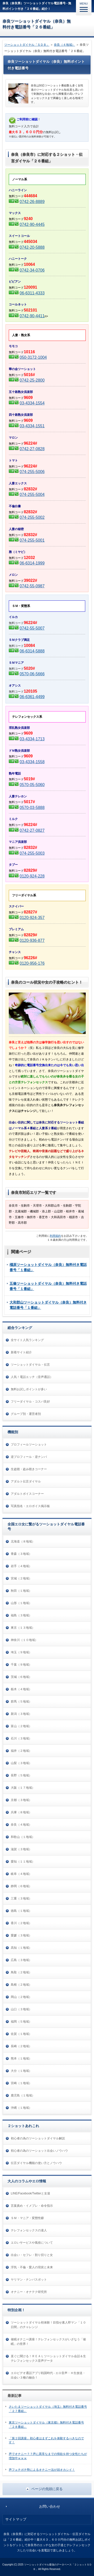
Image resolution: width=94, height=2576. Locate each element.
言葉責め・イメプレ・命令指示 (32, 2205)
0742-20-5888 (32, 247)
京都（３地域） (21, 1800)
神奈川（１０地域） (24, 1640)
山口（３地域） (21, 2009)
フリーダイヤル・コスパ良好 (30, 1401)
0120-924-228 (32, 876)
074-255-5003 (32, 853)
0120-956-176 (32, 963)
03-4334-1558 (32, 762)
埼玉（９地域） (21, 1652)
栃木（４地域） (21, 1689)
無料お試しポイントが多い (29, 1389)
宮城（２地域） (21, 1578)
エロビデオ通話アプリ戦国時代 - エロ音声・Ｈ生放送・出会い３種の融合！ (48, 2375)
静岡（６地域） (21, 1886)
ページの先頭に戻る (47, 2489)
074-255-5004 (32, 494)
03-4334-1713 (32, 739)
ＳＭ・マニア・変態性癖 (27, 2218)
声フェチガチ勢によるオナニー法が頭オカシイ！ (42, 2469)
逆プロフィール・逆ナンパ (29, 1457)
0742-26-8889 (32, 201)
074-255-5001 (32, 540)
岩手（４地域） (21, 1566)
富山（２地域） (21, 1726)
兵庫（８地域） (21, 1812)
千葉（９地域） (21, 1664)
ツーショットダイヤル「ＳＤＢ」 (26, 44)
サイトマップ (15, 2519)
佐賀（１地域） (21, 2034)
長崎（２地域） (21, 2046)
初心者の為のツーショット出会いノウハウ (39, 2150)
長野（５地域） (21, 1775)
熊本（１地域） (21, 2058)
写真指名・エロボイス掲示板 (30, 1506)
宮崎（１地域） (21, 2083)
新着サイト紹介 (21, 1352)
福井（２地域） (21, 1751)
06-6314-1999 (32, 563)
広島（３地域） (21, 1960)
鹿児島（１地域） (23, 2095)
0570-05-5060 (32, 785)
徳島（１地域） (21, 1911)
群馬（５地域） (21, 1701)
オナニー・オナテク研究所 (29, 2292)
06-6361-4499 (32, 697)
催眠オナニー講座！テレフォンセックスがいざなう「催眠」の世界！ (48, 2342)
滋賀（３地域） (21, 1849)
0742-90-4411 (32, 316)
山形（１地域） (21, 1603)
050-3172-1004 (33, 357)
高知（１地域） (21, 1947)
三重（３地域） (21, 1898)
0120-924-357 (32, 917)
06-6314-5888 (32, 651)
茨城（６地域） (21, 1677)
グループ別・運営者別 (26, 1414)
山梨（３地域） (21, 1763)
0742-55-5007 (32, 628)
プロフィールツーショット (29, 1444)
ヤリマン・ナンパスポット (29, 2279)
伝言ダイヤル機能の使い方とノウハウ (36, 2163)
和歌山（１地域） (23, 1837)
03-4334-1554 (32, 403)
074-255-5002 (32, 517)
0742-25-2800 (32, 380)
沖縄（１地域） (21, 2107)
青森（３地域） (21, 1554)
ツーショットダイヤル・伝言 (30, 1364)
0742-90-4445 (32, 224)
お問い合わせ (49, 2506)
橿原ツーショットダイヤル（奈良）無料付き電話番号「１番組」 (48, 1267)
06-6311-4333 (32, 293)
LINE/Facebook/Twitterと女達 (30, 2193)
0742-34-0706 (32, 270)
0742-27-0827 (32, 830)
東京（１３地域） (23, 1627)
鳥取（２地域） (21, 1972)
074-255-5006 (32, 472)
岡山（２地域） (21, 1997)
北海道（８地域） (23, 1541)
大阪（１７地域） (23, 1787)
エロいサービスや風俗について (32, 2242)
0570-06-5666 (32, 674)
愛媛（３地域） (21, 1935)
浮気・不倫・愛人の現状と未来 (32, 2267)
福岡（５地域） (21, 2021)
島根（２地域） (21, 1984)
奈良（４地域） (64, 44)
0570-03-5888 (32, 807)
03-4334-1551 (32, 426)
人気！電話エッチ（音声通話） (32, 1377)
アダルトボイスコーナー (27, 1494)
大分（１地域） (21, 2071)
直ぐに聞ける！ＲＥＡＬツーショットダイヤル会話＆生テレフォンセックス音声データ (48, 2358)
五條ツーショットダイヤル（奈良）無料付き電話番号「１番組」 (48, 1286)
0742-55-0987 (32, 586)
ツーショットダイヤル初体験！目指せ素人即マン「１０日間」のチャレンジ (48, 2325)
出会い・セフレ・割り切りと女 (32, 2255)
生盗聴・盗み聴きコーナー (29, 1469)
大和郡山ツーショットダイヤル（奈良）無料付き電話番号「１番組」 (48, 1305)
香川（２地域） (21, 1923)
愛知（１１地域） (23, 1861)
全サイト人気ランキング (27, 1340)
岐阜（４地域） (21, 1874)
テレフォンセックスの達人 (29, 2230)
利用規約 (55, 1235)
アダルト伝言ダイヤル (26, 1481)
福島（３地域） (21, 1615)
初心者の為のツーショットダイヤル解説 (38, 2138)
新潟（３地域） (21, 1714)
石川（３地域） (21, 1738)
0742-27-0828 (32, 449)
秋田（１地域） (21, 1590)
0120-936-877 (32, 940)
